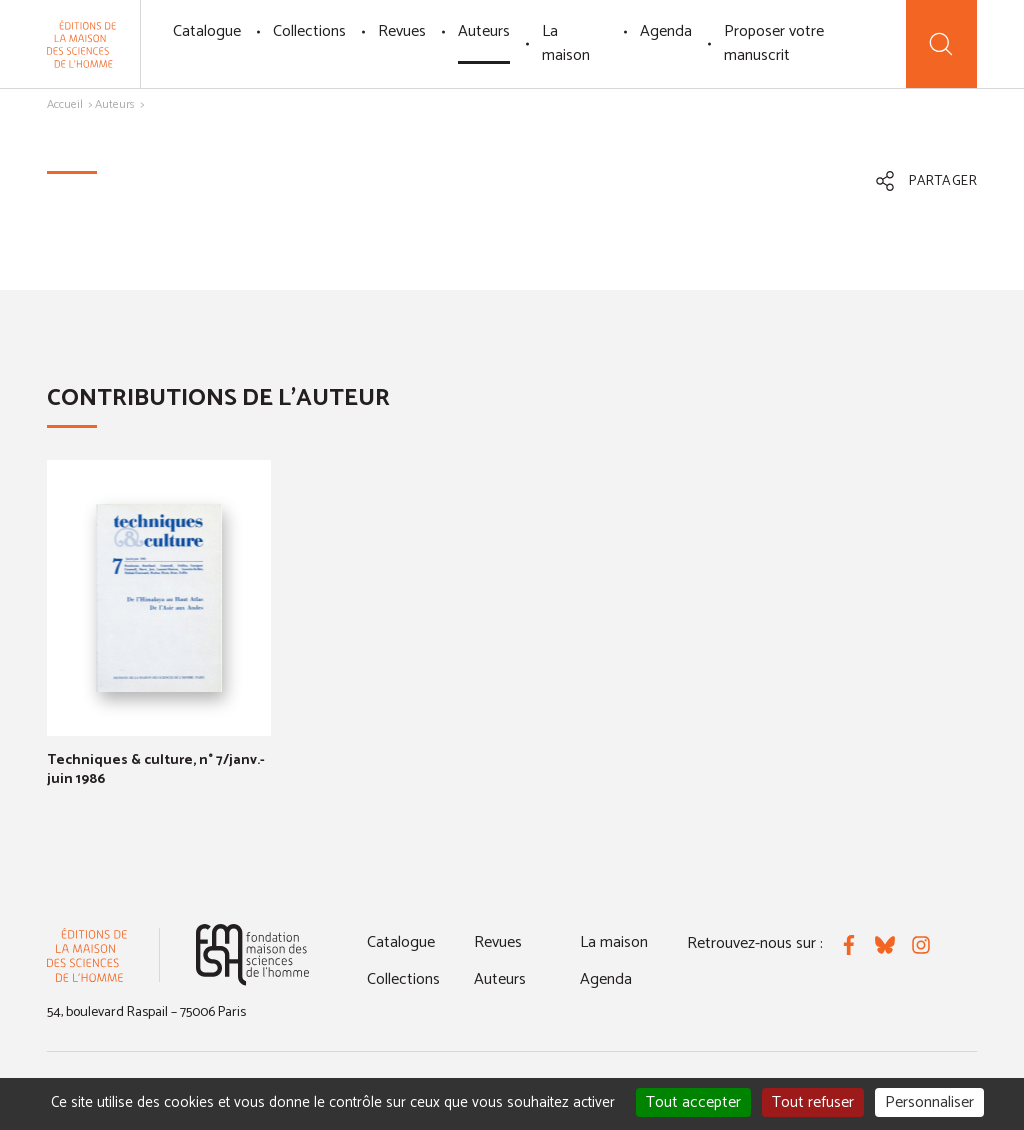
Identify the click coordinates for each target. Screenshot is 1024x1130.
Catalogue (207, 31)
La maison (566, 43)
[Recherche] (941, 44)
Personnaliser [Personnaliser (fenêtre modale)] (929, 1102)
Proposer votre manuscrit (774, 43)
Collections (309, 31)
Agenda (666, 31)
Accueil (65, 104)
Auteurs (484, 31)
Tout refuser (813, 1102)
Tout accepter (693, 1102)
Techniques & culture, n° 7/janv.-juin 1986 (156, 769)
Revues (402, 31)
